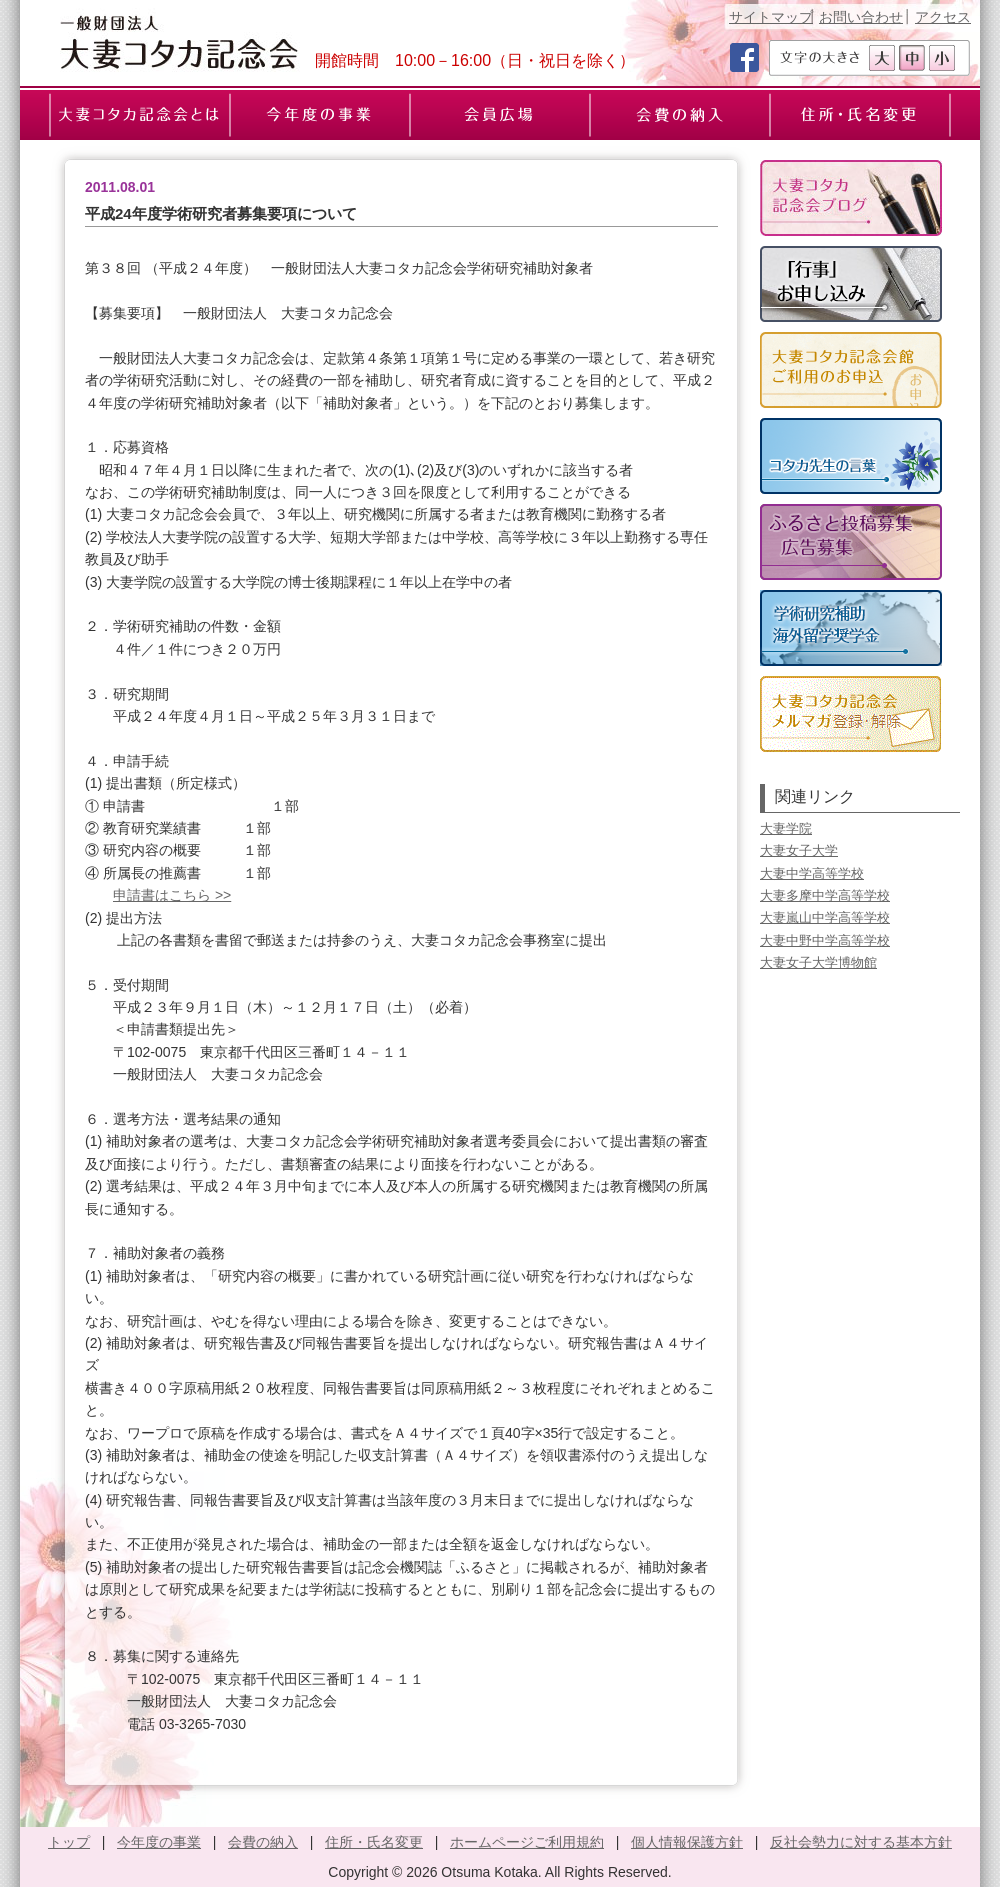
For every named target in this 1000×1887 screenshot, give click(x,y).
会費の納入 (263, 1842)
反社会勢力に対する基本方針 (861, 1842)
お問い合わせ (861, 17)
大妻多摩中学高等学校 (825, 895)
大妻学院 (786, 828)
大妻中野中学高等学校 (825, 940)
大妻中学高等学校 (812, 873)
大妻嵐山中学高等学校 (825, 917)
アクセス (943, 17)
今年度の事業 (159, 1842)
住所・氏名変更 (374, 1842)
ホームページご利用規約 (527, 1842)
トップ (69, 1842)
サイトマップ (771, 17)
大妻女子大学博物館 (818, 962)
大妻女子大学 (799, 850)
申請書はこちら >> (172, 895)
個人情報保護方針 (687, 1842)
